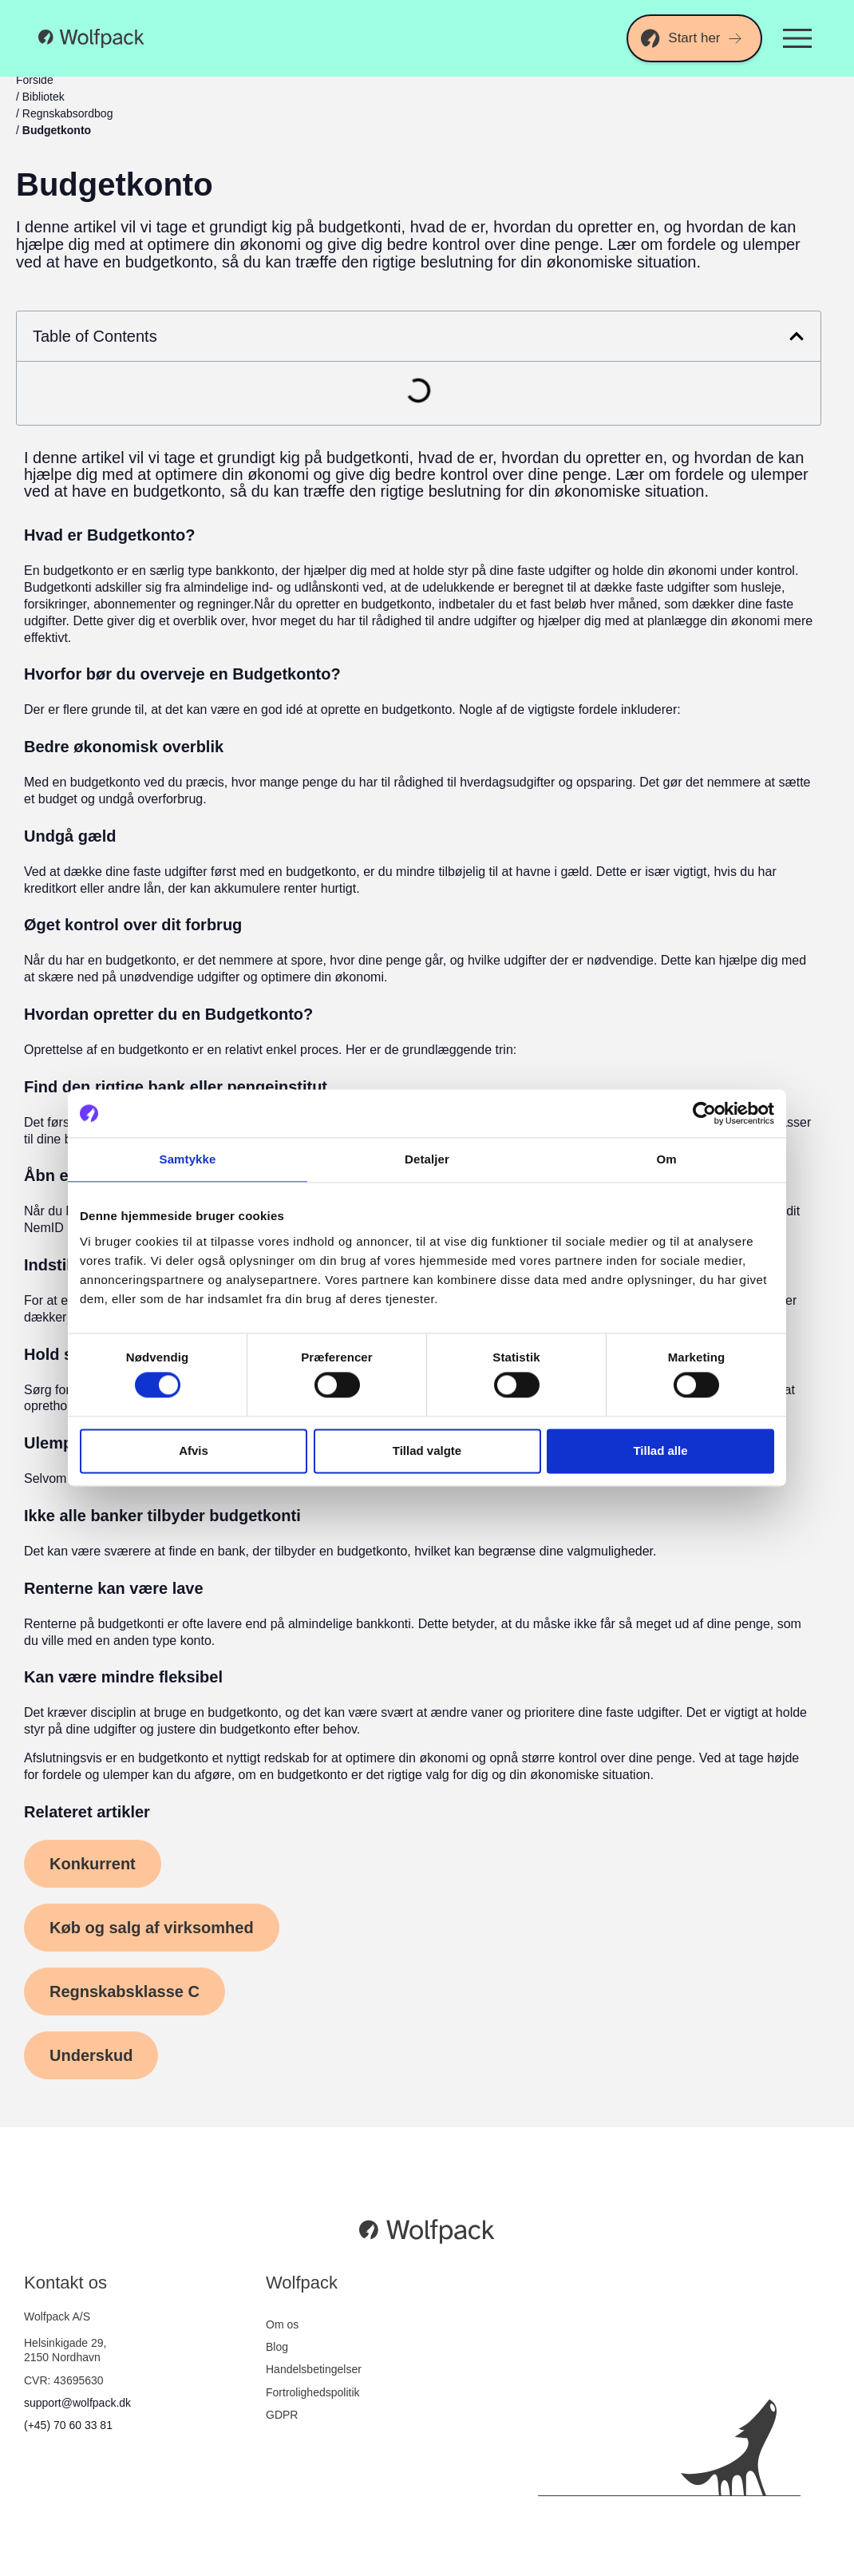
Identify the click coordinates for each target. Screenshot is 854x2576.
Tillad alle (660, 1450)
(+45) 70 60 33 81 (68, 2425)
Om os (282, 2324)
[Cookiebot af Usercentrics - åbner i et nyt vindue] (704, 1113)
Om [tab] (666, 1159)
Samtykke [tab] (188, 1159)
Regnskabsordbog (67, 113)
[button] (797, 336)
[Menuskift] (797, 38)
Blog (277, 2346)
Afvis (193, 1450)
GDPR (282, 2414)
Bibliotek (43, 96)
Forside (34, 79)
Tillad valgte (427, 1450)
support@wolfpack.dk (77, 2402)
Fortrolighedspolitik (313, 2392)
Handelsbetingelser (314, 2369)
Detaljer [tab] (427, 1159)
